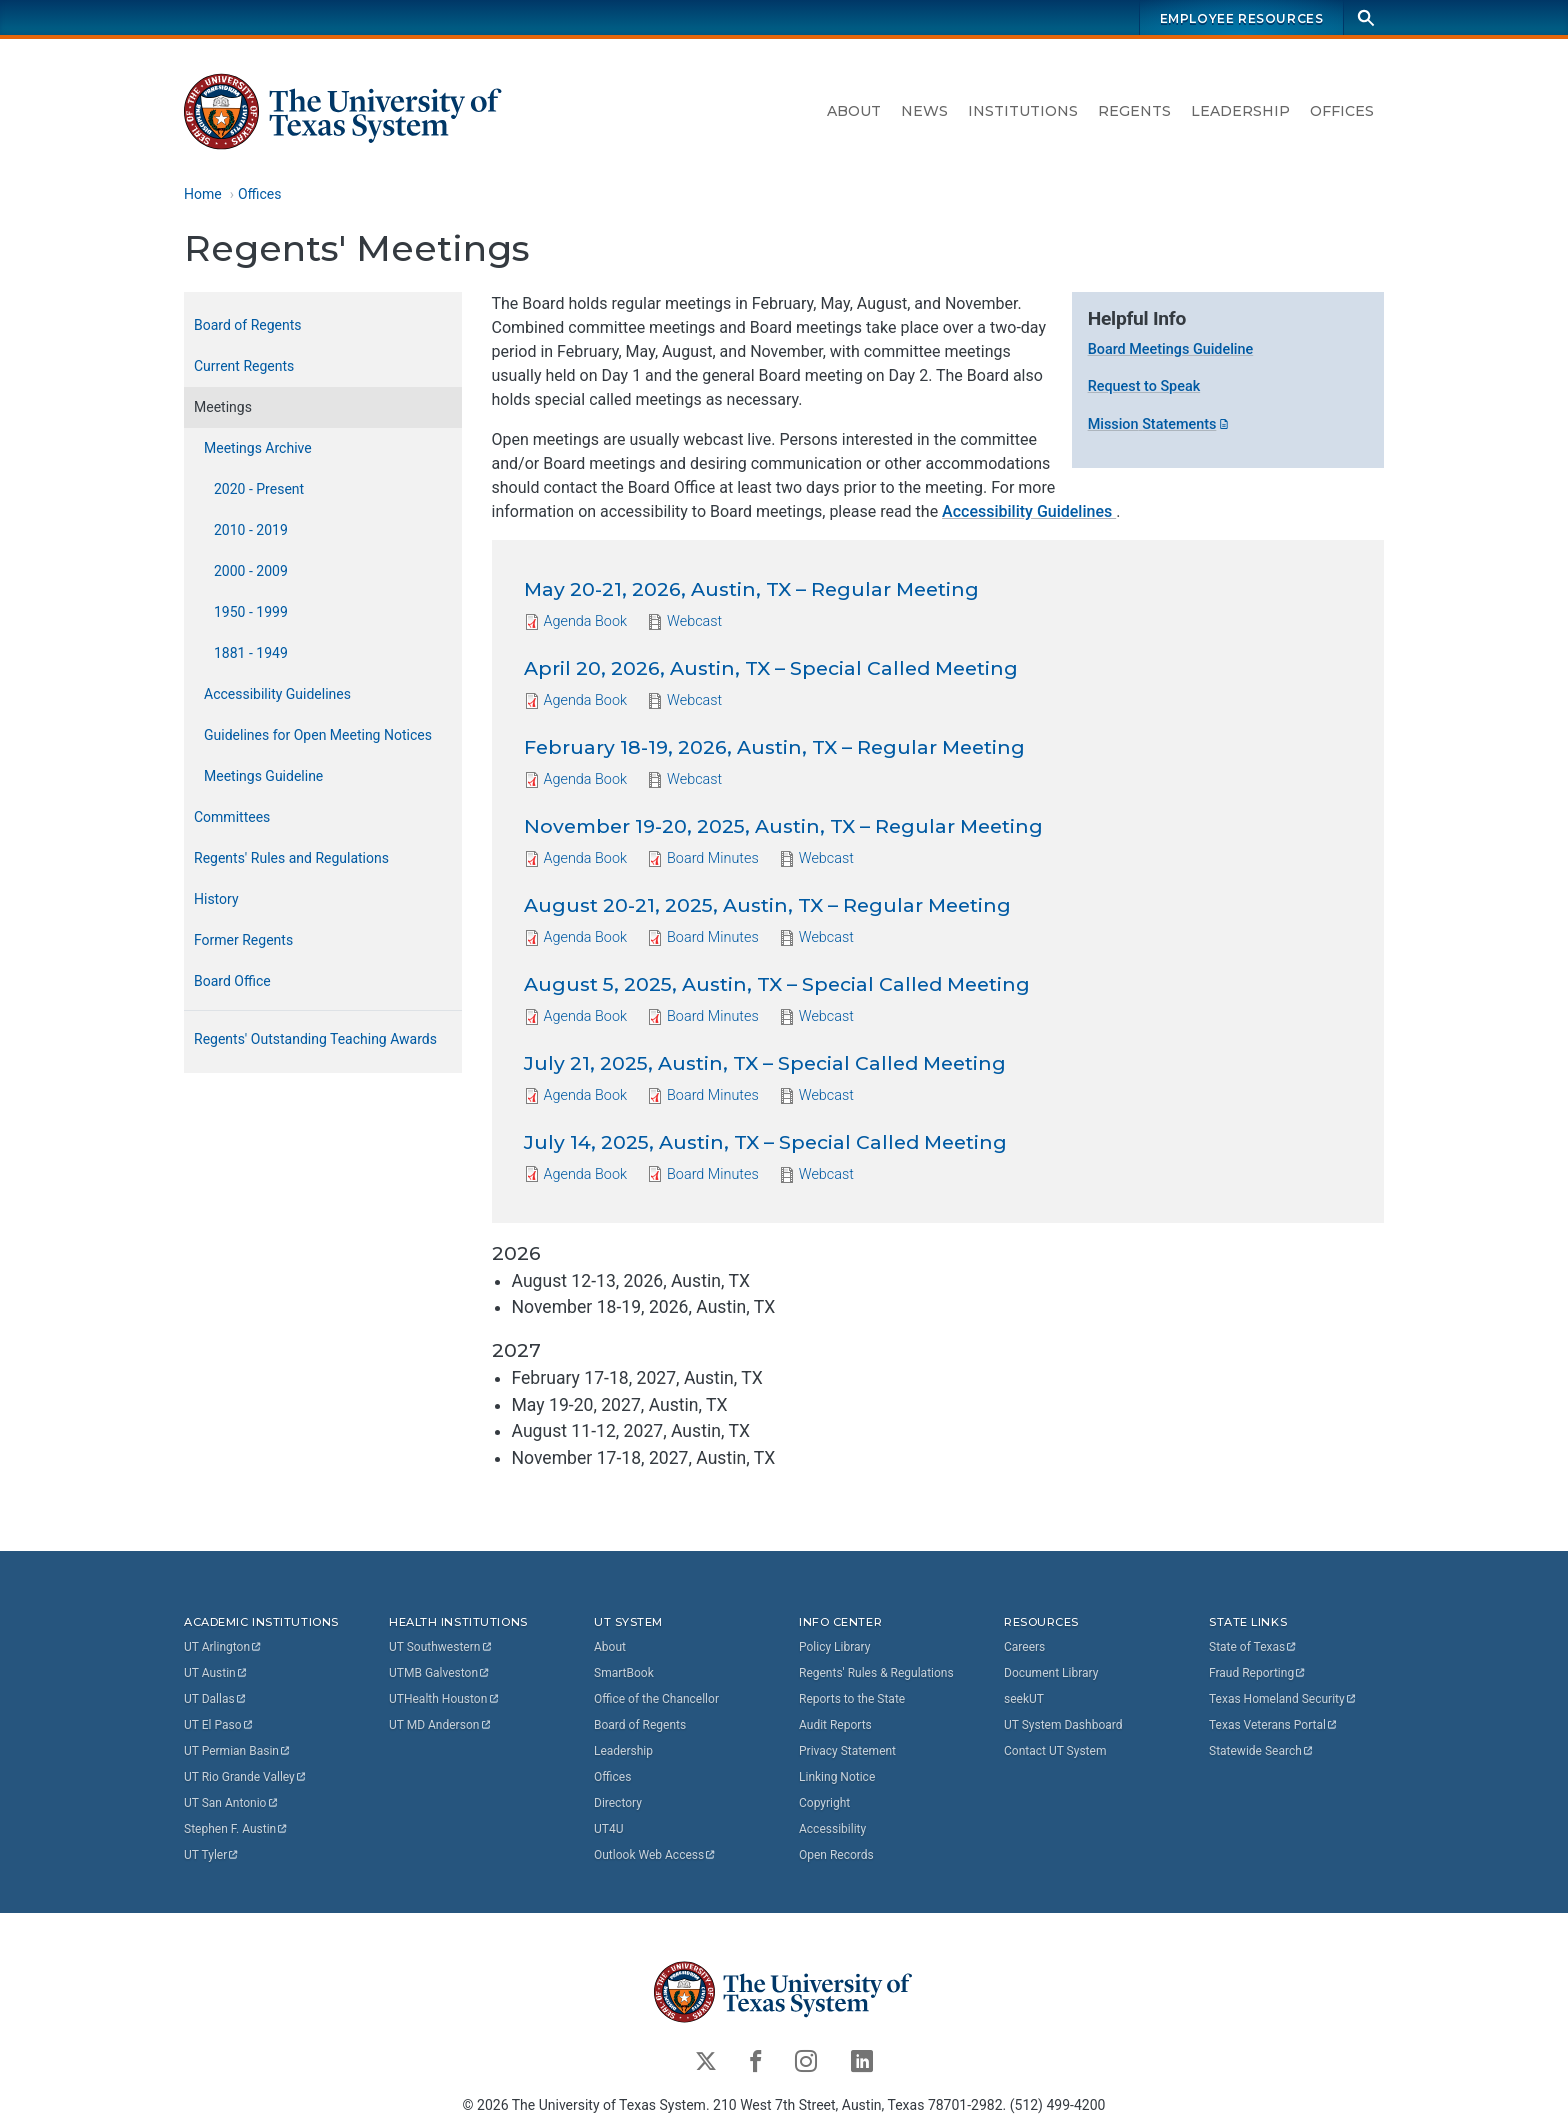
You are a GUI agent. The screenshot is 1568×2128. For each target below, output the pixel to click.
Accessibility (832, 1829)
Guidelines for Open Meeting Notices (318, 735)
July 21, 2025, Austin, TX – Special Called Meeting (765, 1063)
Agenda (586, 622)
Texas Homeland (1283, 1699)
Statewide (1262, 1751)
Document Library (1051, 1673)
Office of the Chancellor (656, 1699)
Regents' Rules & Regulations (876, 1673)
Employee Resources (1242, 18)
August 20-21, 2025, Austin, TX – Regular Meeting (767, 905)
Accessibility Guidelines (1029, 511)
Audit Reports (835, 1725)
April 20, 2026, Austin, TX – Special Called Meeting (771, 669)
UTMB (440, 1673)
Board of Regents (248, 325)
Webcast (694, 622)
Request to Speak (1144, 387)
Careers (1024, 1647)
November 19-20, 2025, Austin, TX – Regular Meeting (783, 826)
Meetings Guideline (263, 776)
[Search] (1366, 17)
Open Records (836, 1855)
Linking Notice (837, 1777)
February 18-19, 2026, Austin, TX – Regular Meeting (774, 747)
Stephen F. (236, 1829)
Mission (1160, 424)
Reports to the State (852, 1699)
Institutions (1023, 111)
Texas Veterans (1274, 1725)
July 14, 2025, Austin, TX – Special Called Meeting (765, 1142)
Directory (618, 1803)
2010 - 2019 (251, 530)
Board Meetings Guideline (1171, 349)
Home (203, 194)
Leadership (1240, 111)
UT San (231, 1803)
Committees (232, 817)
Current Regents (244, 366)
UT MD (440, 1725)
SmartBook (624, 1673)
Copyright (824, 1803)
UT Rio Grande (246, 1777)
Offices (1342, 111)
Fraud (1258, 1673)
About (854, 111)
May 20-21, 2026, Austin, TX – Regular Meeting (751, 590)
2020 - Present (259, 489)
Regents (1134, 111)
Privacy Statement (847, 1751)
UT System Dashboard (1063, 1725)
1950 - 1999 (251, 612)
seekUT (1024, 1699)
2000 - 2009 (251, 571)
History (216, 899)
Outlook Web (655, 1855)
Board (713, 858)
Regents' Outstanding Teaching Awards (315, 1039)
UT (223, 1647)
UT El (219, 1725)
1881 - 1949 (251, 653)
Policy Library (834, 1647)
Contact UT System (1055, 1751)
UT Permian (238, 1751)
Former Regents (243, 940)
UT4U (608, 1829)
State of (1253, 1647)
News (924, 111)
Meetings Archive (258, 448)
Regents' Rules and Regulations (291, 858)
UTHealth (444, 1699)
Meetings (223, 407)
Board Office (232, 981)
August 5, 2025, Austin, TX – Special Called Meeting (777, 984)
